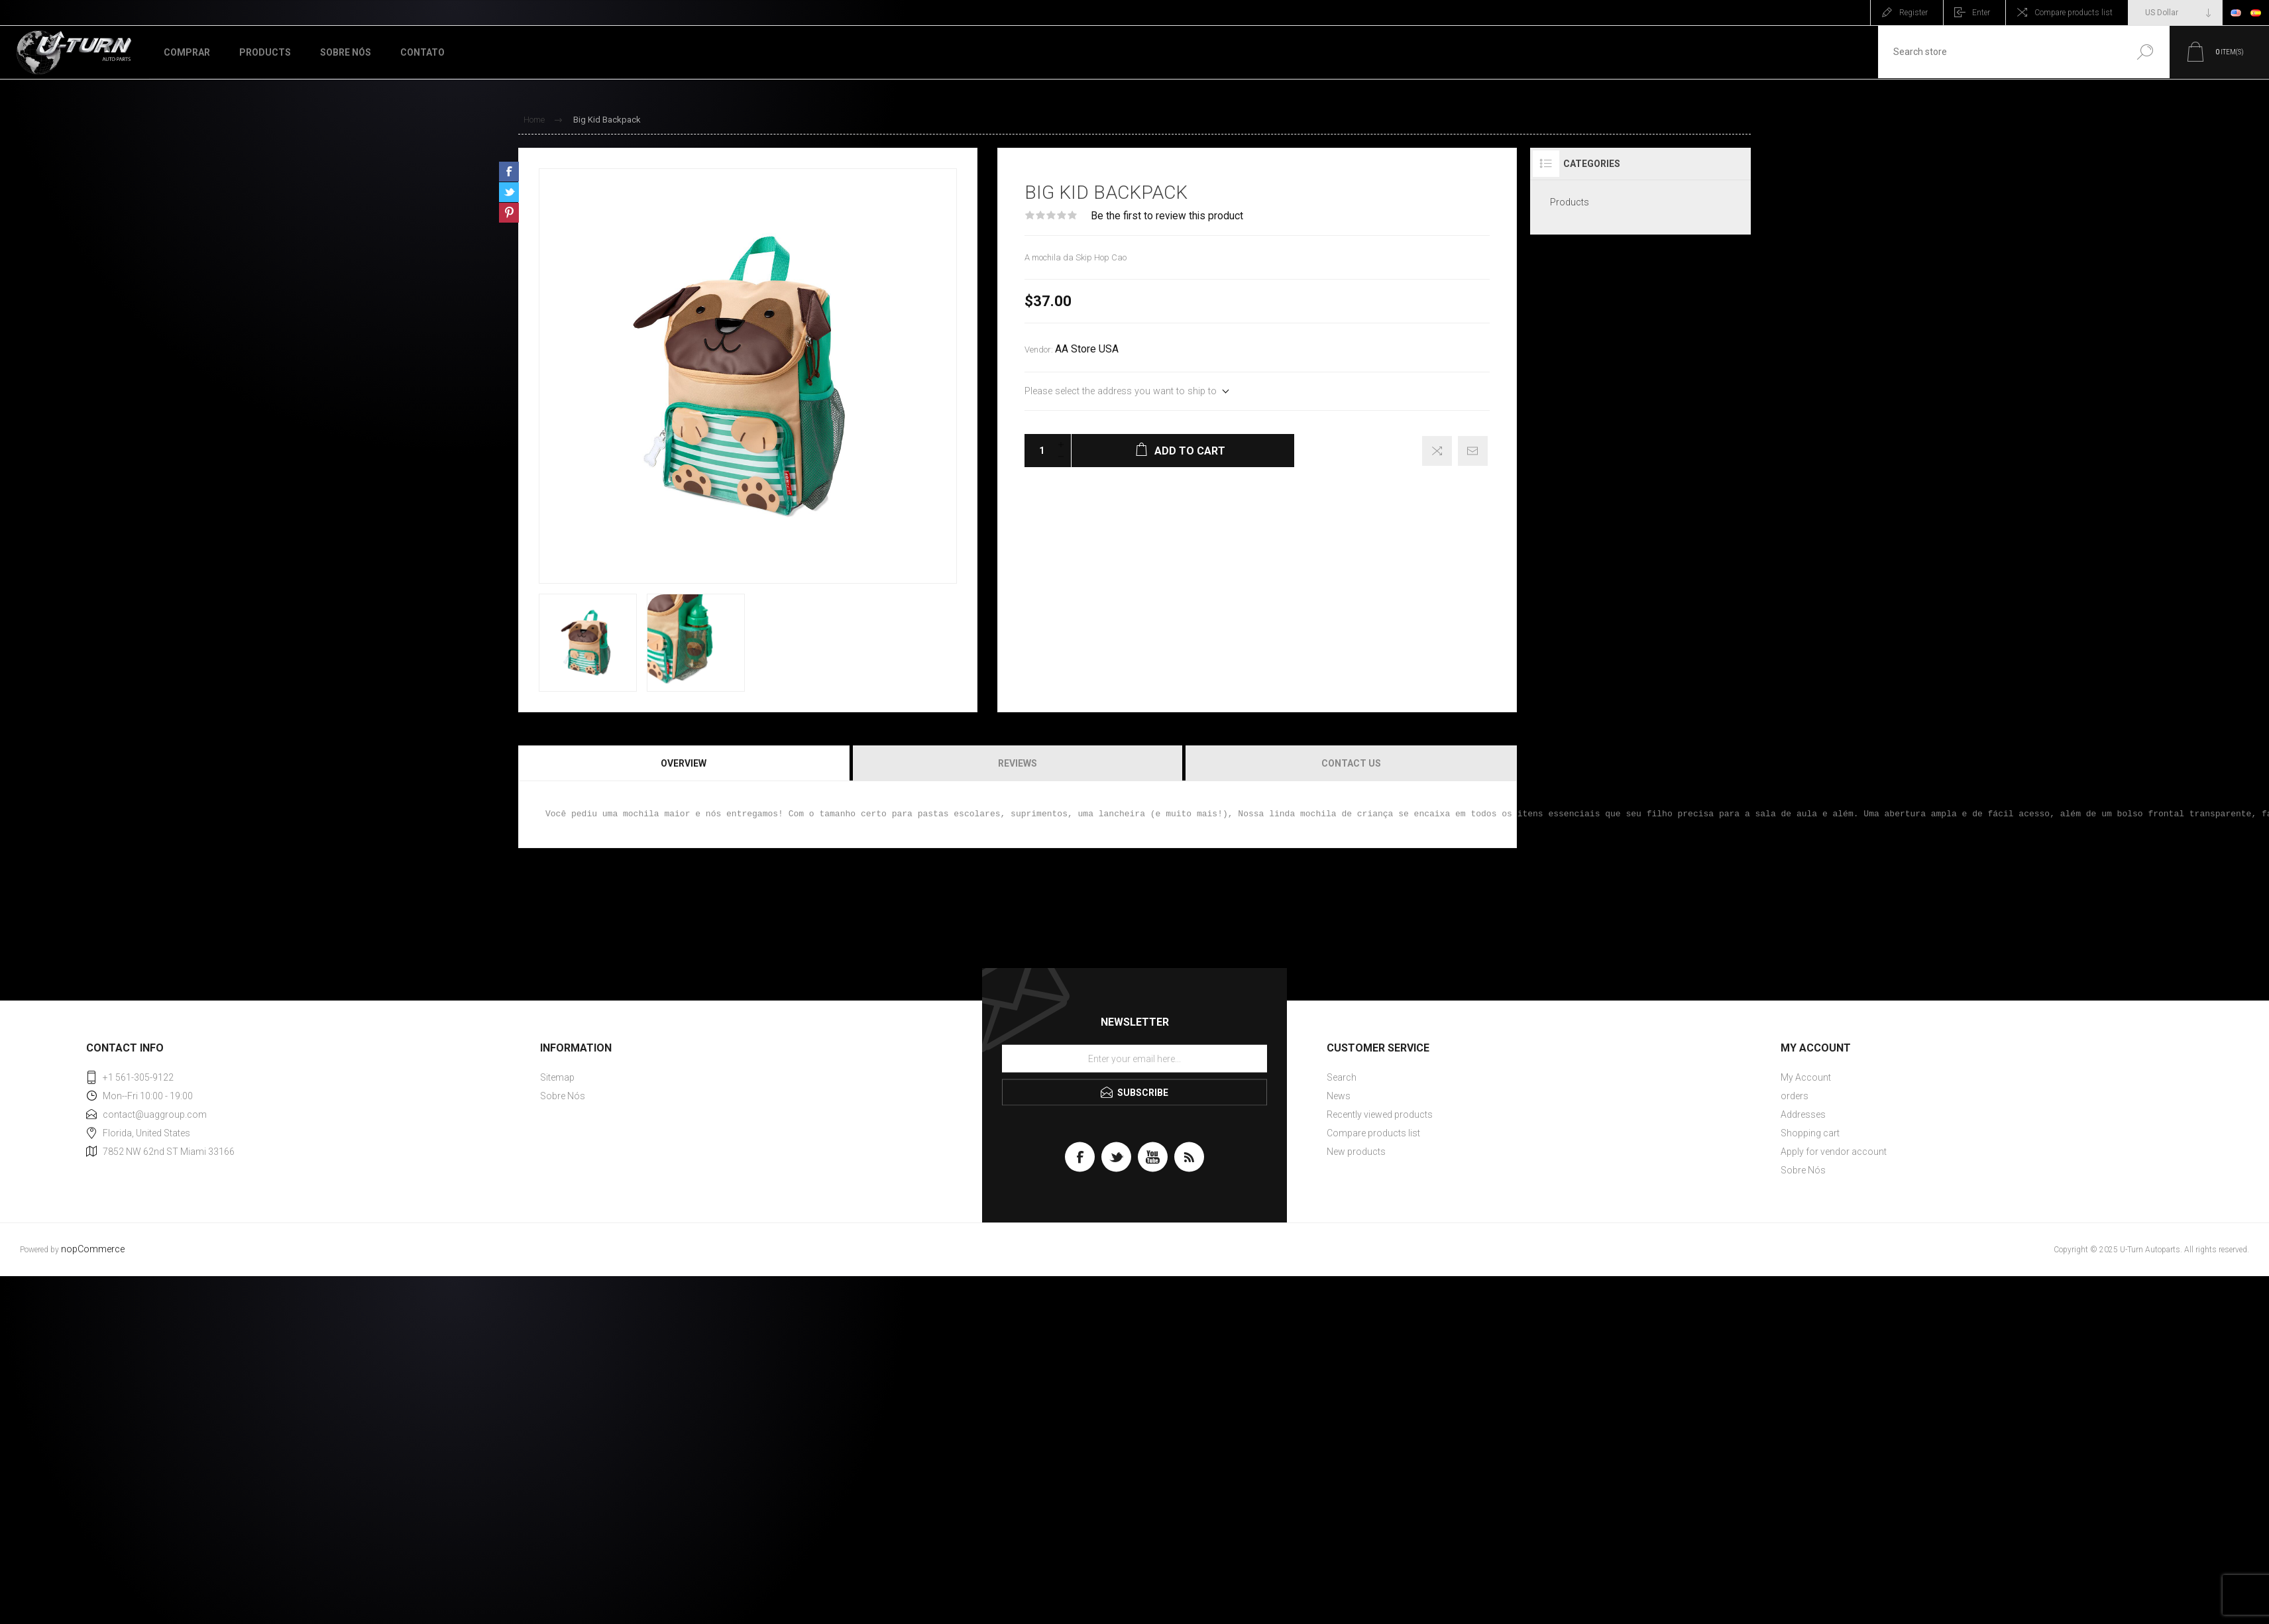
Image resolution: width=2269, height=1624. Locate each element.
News (1339, 1096)
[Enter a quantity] (1037, 450)
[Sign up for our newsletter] (1134, 1058)
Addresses (1803, 1114)
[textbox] (1999, 52)
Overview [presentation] (683, 763)
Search (2145, 52)
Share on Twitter (509, 192)
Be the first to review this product (1167, 216)
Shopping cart (1810, 1133)
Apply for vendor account (1834, 1151)
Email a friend (1473, 451)
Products (1569, 202)
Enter (1981, 12)
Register (1913, 12)
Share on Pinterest (509, 213)
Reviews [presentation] (1017, 763)
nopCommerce (93, 1249)
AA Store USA (1087, 349)
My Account (1806, 1077)
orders (1794, 1096)
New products (1356, 1151)
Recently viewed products (1380, 1114)
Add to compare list (1437, 451)
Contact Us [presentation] (1351, 763)
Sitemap (557, 1077)
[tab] (684, 763)
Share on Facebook (509, 172)
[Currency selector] (2175, 12)
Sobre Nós (562, 1096)
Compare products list (2073, 12)
